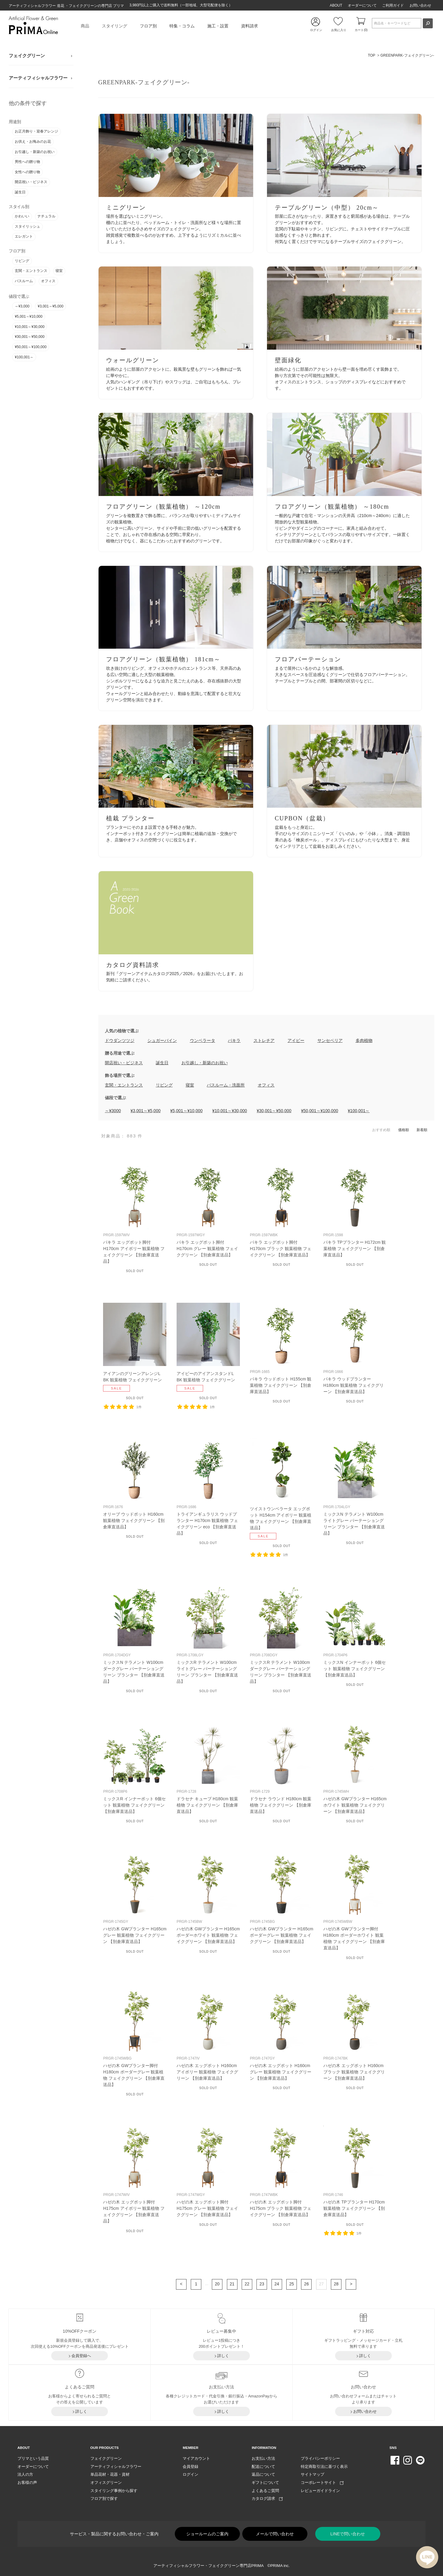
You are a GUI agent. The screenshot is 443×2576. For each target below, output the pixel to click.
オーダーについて (362, 5)
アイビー (295, 1040)
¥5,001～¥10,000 (28, 316)
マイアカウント (196, 2458)
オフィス (48, 281)
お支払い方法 (263, 2458)
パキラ (234, 1040)
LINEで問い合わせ (347, 2533)
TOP (371, 55)
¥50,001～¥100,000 (30, 347)
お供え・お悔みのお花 (33, 141)
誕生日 (20, 192)
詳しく (223, 2355)
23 (261, 2283)
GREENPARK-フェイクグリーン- (407, 55)
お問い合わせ (420, 5)
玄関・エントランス (31, 271)
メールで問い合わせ (275, 2533)
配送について (263, 2466)
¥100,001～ (24, 357)
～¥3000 (113, 1110)
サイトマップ (312, 2474)
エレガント (24, 236)
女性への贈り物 (27, 172)
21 (232, 2283)
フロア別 (148, 25)
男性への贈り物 (27, 162)
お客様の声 (27, 2482)
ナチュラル (46, 216)
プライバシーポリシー (320, 2458)
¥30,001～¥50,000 (30, 337)
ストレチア (264, 1040)
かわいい (22, 216)
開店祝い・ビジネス (31, 182)
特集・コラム (182, 25)
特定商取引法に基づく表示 (324, 2466)
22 (247, 2283)
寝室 (59, 271)
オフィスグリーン (106, 2482)
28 (336, 2283)
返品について (263, 2474)
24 (276, 2283)
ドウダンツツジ (119, 1040)
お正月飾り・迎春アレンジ (36, 131)
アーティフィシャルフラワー (38, 78)
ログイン (190, 2474)
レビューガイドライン (320, 2490)
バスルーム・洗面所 (226, 1085)
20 (217, 2283)
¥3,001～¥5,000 (50, 306)
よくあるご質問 (265, 2490)
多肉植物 (364, 1040)
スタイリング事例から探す (113, 2490)
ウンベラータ (202, 1040)
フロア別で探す (104, 2498)
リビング (22, 261)
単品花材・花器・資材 (110, 2474)
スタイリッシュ (27, 226)
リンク (176, 183)
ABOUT (336, 5)
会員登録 (190, 2466)
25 (291, 2283)
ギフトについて (265, 2482)
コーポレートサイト (322, 2482)
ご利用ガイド (393, 5)
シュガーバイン (162, 1040)
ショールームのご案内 (207, 2533)
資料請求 (249, 25)
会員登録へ (81, 2355)
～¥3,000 (22, 306)
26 (306, 2283)
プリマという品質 (33, 2458)
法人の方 (25, 2474)
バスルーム (24, 281)
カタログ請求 (267, 2498)
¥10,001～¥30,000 (30, 327)
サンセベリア (330, 1040)
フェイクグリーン (27, 55)
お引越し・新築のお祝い (35, 152)
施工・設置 (217, 25)
